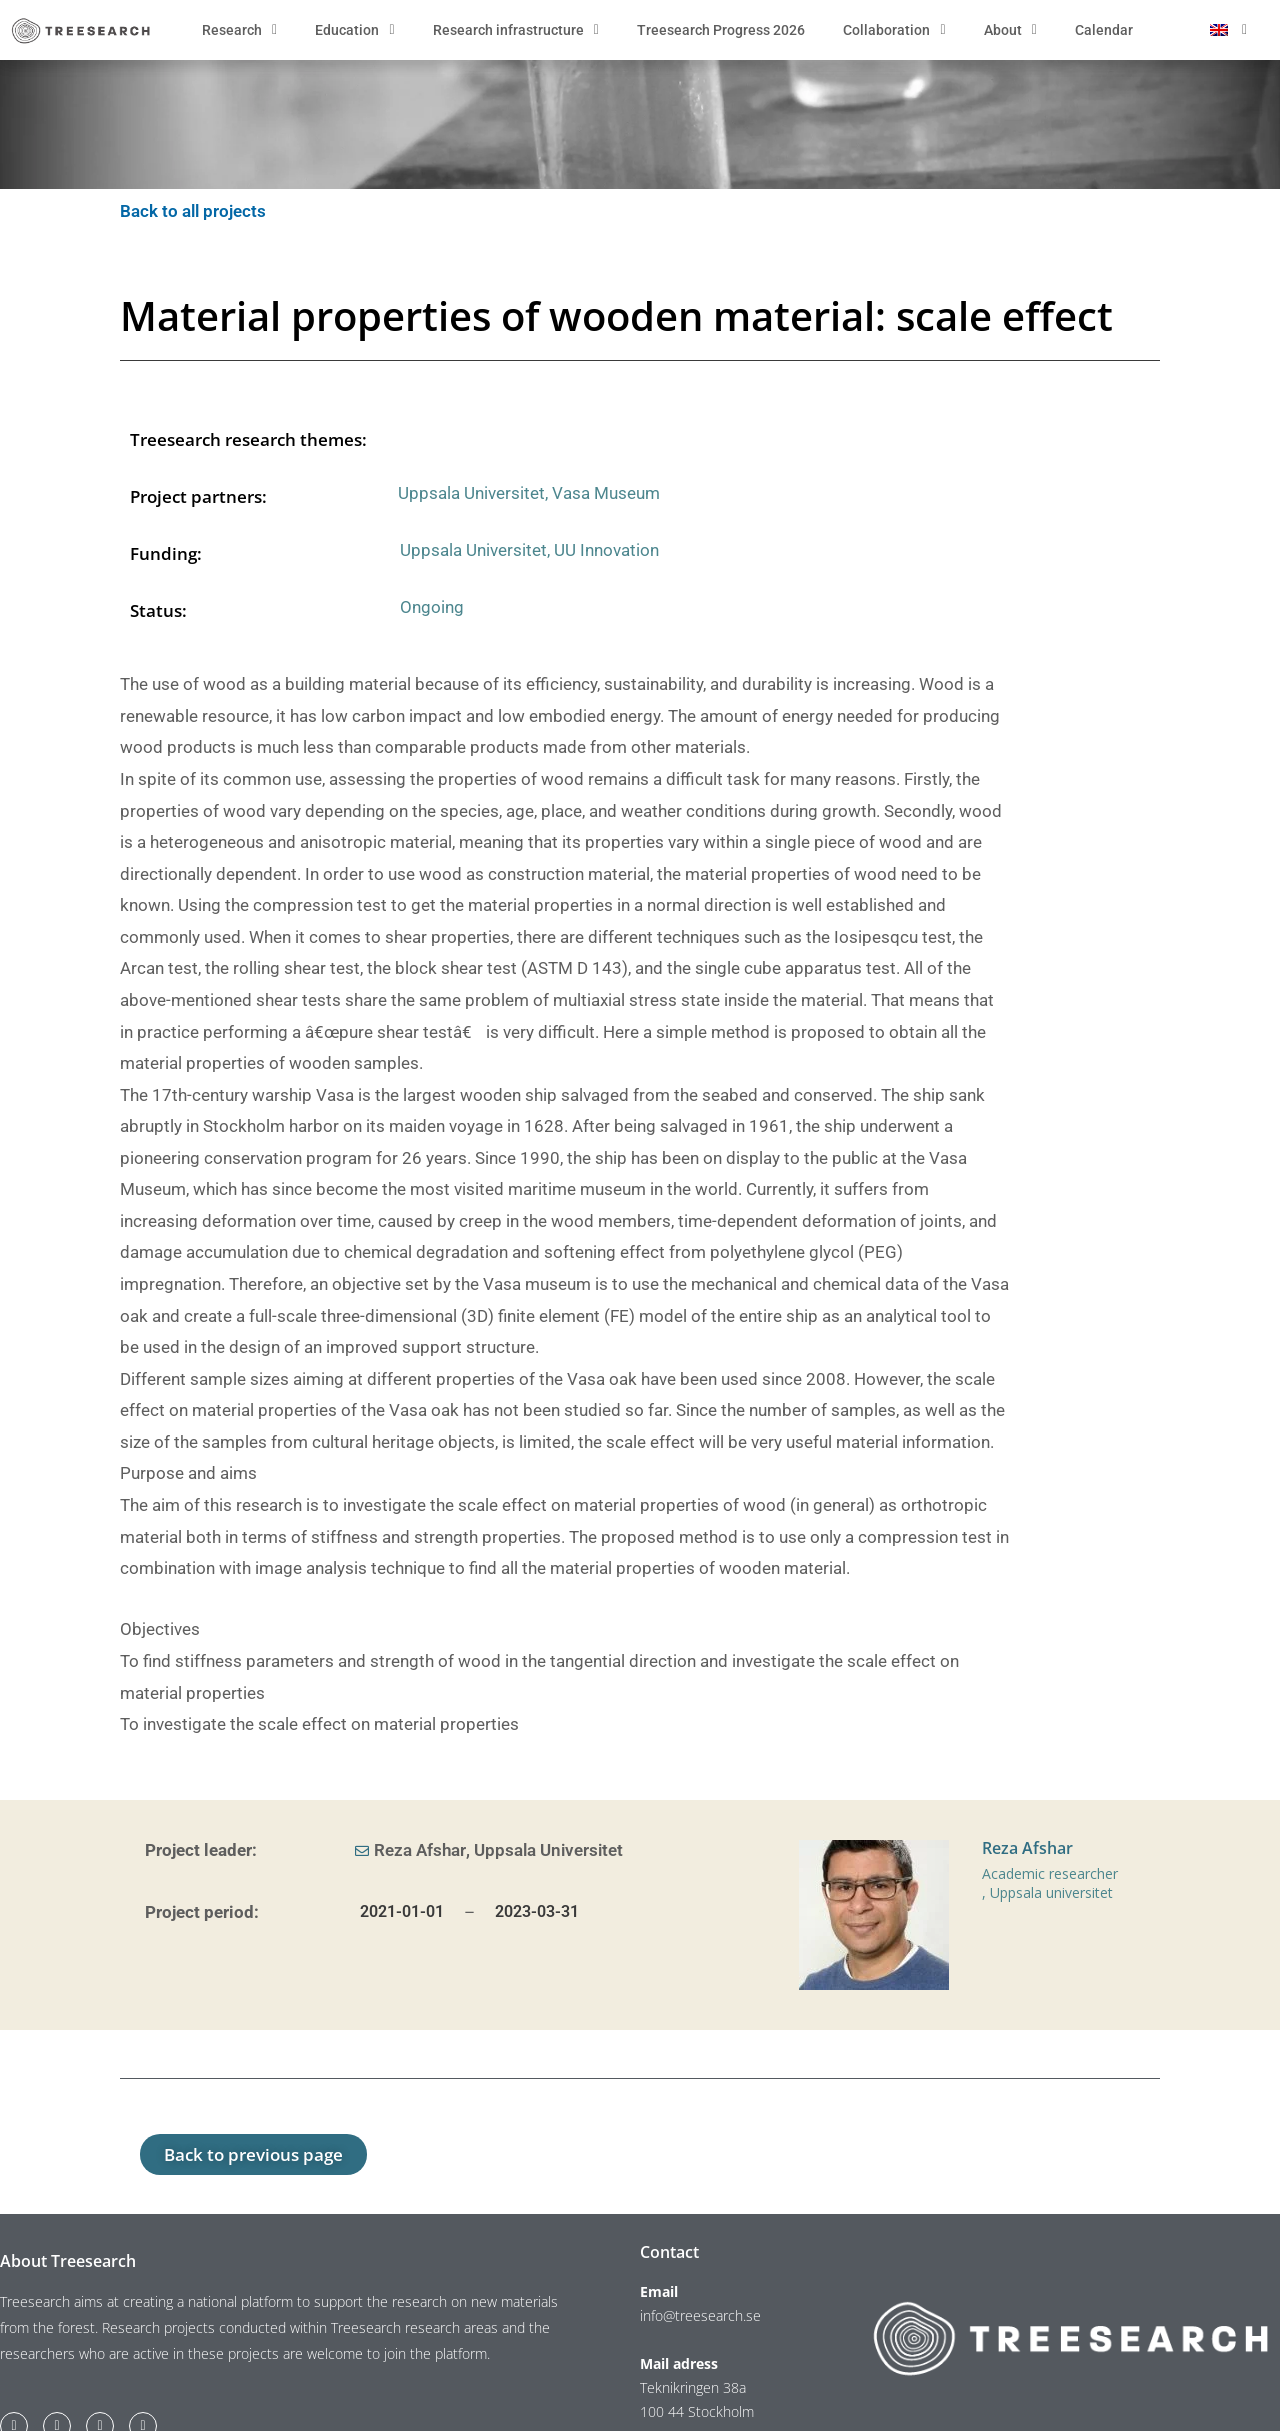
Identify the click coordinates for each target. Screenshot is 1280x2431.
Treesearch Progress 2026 (721, 30)
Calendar (1104, 30)
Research (239, 30)
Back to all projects (195, 211)
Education (354, 30)
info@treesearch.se (700, 2315)
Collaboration (894, 30)
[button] (253, 2154)
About (1010, 30)
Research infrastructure (516, 30)
